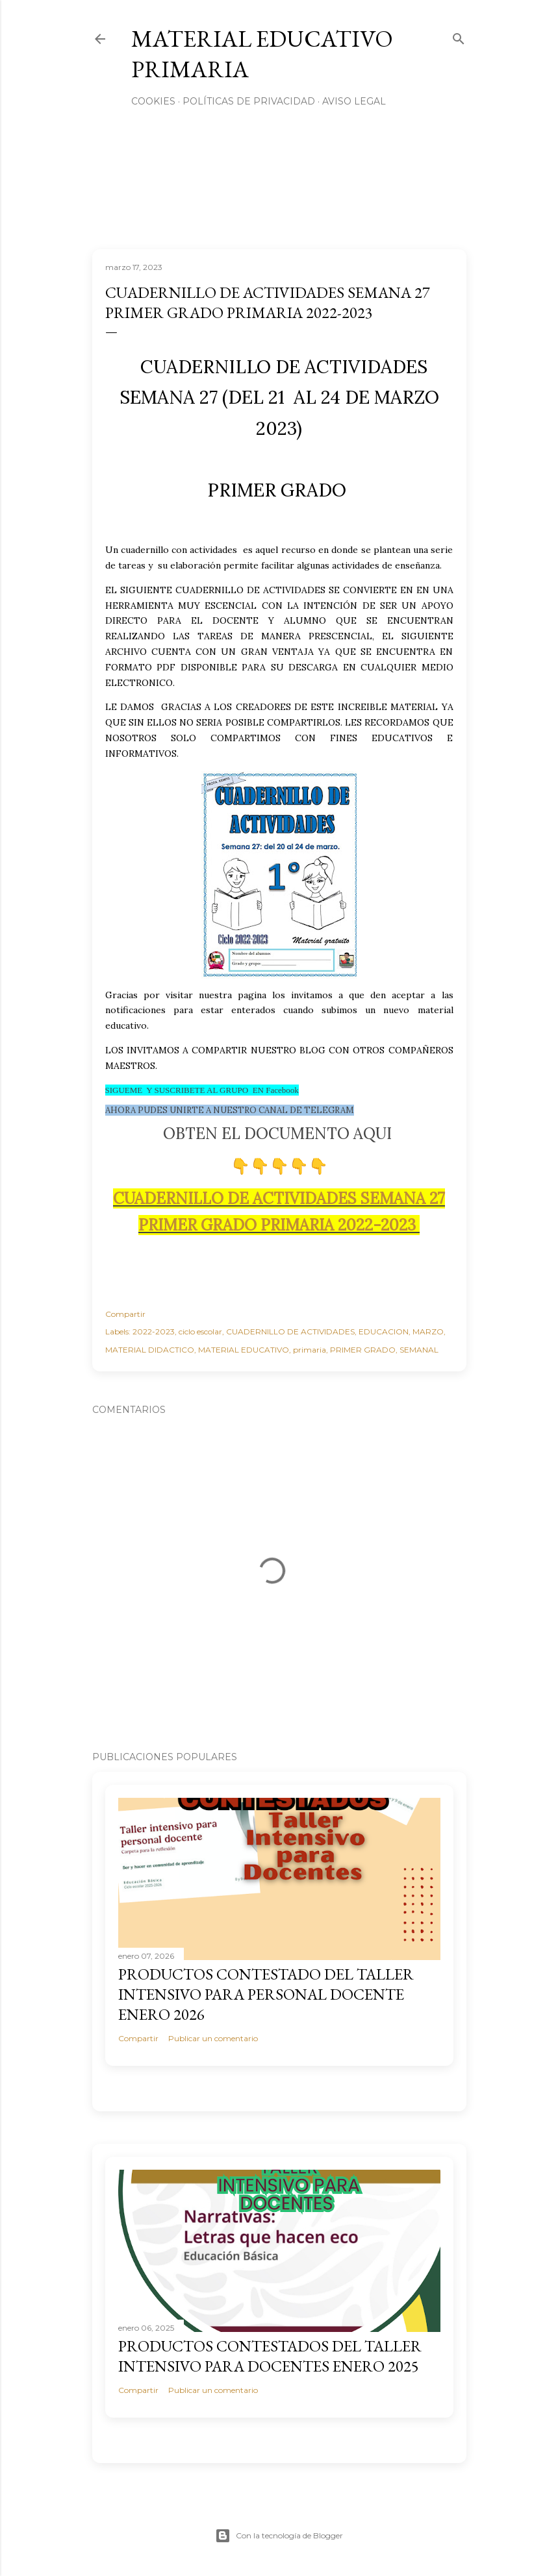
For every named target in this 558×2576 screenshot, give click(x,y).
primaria (309, 1350)
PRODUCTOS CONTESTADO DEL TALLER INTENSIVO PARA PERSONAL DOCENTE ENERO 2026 (266, 1994)
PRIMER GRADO (363, 1350)
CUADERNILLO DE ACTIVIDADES (290, 1331)
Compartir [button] (125, 1314)
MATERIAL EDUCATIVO (243, 1350)
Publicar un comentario (213, 2038)
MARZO (428, 1331)
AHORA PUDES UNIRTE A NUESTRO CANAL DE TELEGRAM (229, 1110)
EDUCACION (384, 1331)
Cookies (153, 101)
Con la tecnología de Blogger (279, 2536)
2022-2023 (154, 1331)
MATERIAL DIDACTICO (149, 1350)
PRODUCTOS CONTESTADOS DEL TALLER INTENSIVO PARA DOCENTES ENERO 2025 (270, 2356)
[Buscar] (458, 36)
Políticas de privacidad (249, 101)
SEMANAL (418, 1350)
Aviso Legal (354, 101)
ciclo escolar (200, 1331)
